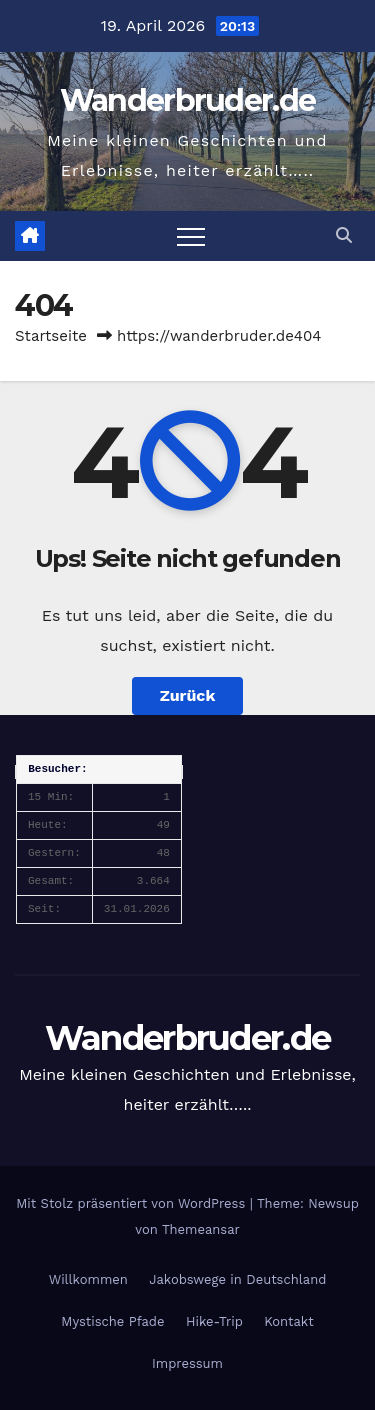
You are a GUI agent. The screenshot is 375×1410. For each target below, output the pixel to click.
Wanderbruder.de (188, 100)
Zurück (188, 695)
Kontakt (288, 1321)
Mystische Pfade (112, 1321)
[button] (344, 235)
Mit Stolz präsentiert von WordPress (133, 1203)
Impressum (187, 1363)
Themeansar (201, 1229)
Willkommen (88, 1279)
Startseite (51, 336)
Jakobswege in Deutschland (237, 1279)
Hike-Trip (214, 1321)
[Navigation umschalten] (191, 236)
